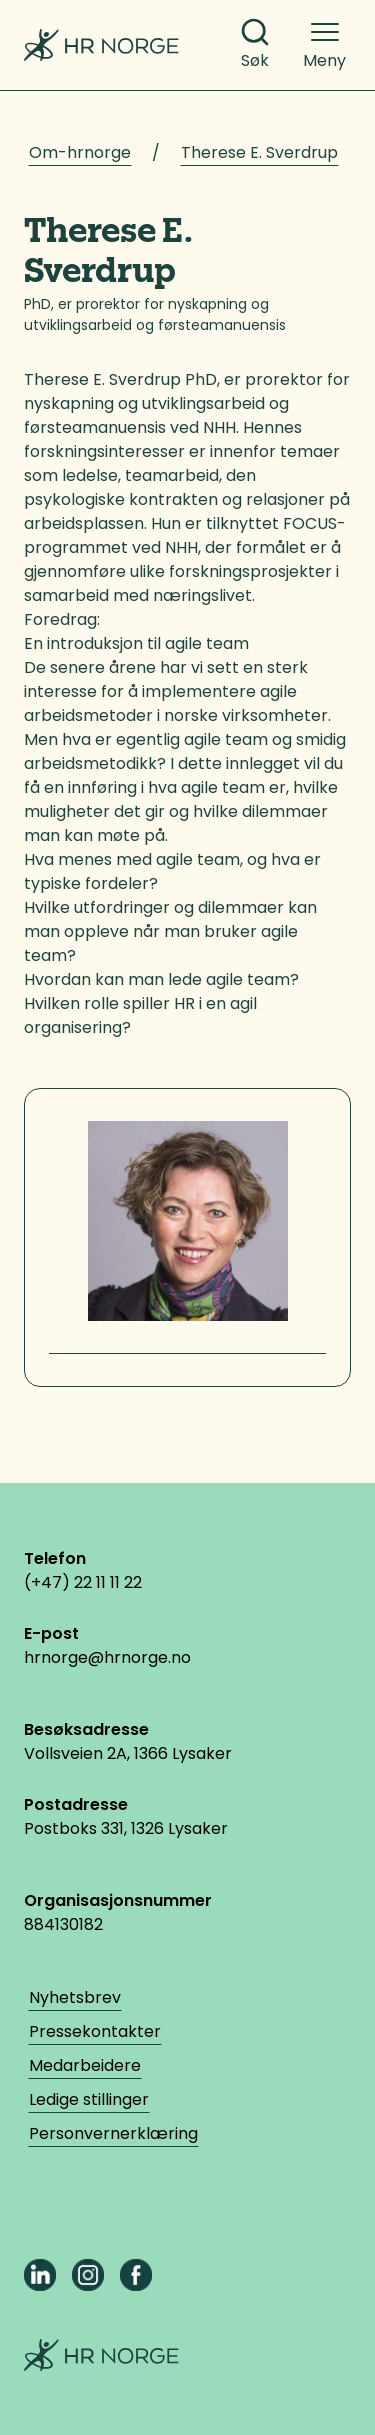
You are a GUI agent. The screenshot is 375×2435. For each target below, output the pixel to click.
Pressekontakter (95, 2031)
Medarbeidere (85, 2065)
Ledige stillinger (89, 2099)
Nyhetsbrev (75, 1997)
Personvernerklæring (113, 2133)
